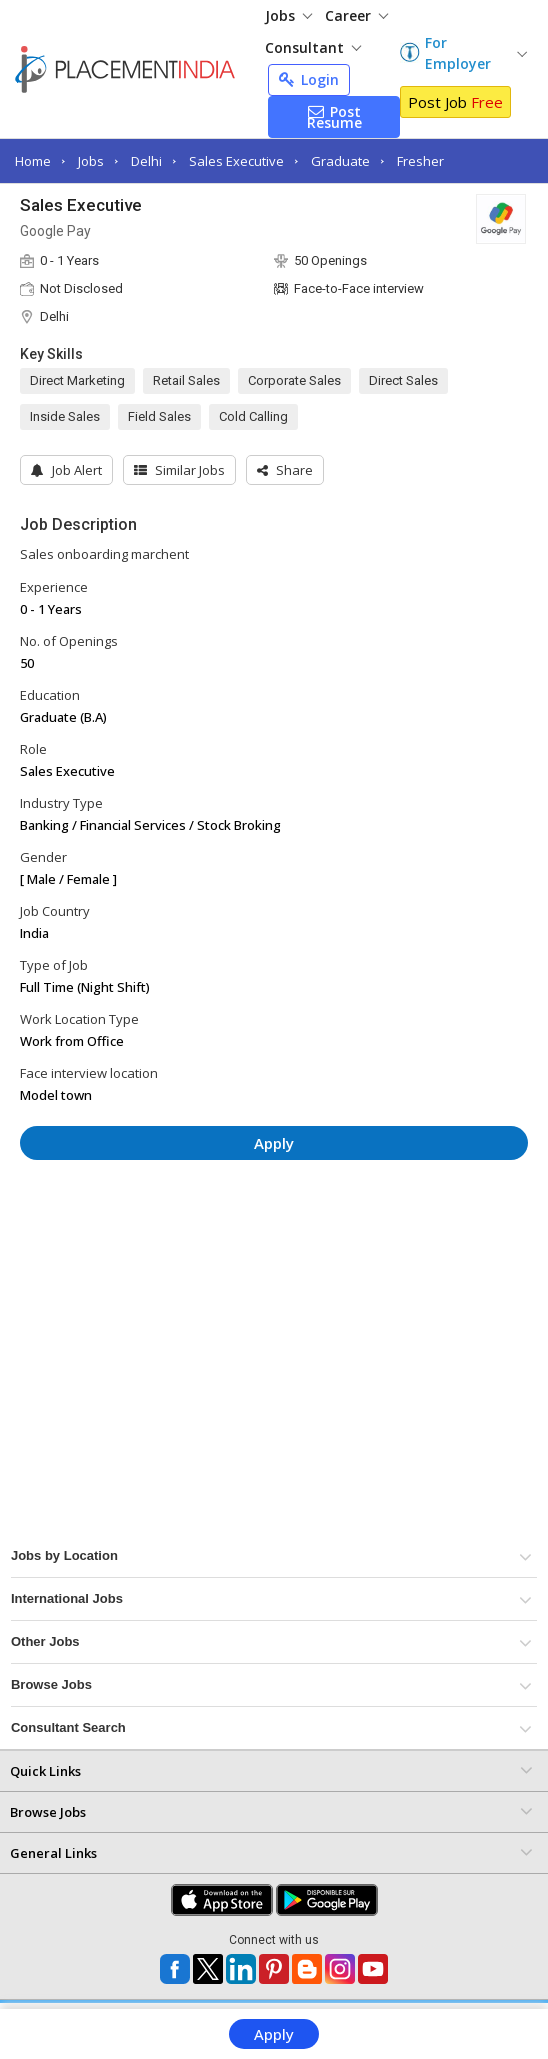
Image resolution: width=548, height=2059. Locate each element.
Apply (274, 2034)
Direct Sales (403, 380)
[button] (285, 470)
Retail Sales (186, 380)
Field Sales (159, 416)
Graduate (340, 161)
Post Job (455, 102)
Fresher (420, 161)
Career (356, 15)
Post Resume (334, 117)
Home (33, 161)
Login (309, 79)
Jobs (288, 15)
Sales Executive (236, 161)
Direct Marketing (77, 380)
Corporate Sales (294, 380)
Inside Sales (65, 416)
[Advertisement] (273, 1235)
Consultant (313, 47)
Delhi (146, 161)
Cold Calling (253, 416)
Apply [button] (274, 1143)
